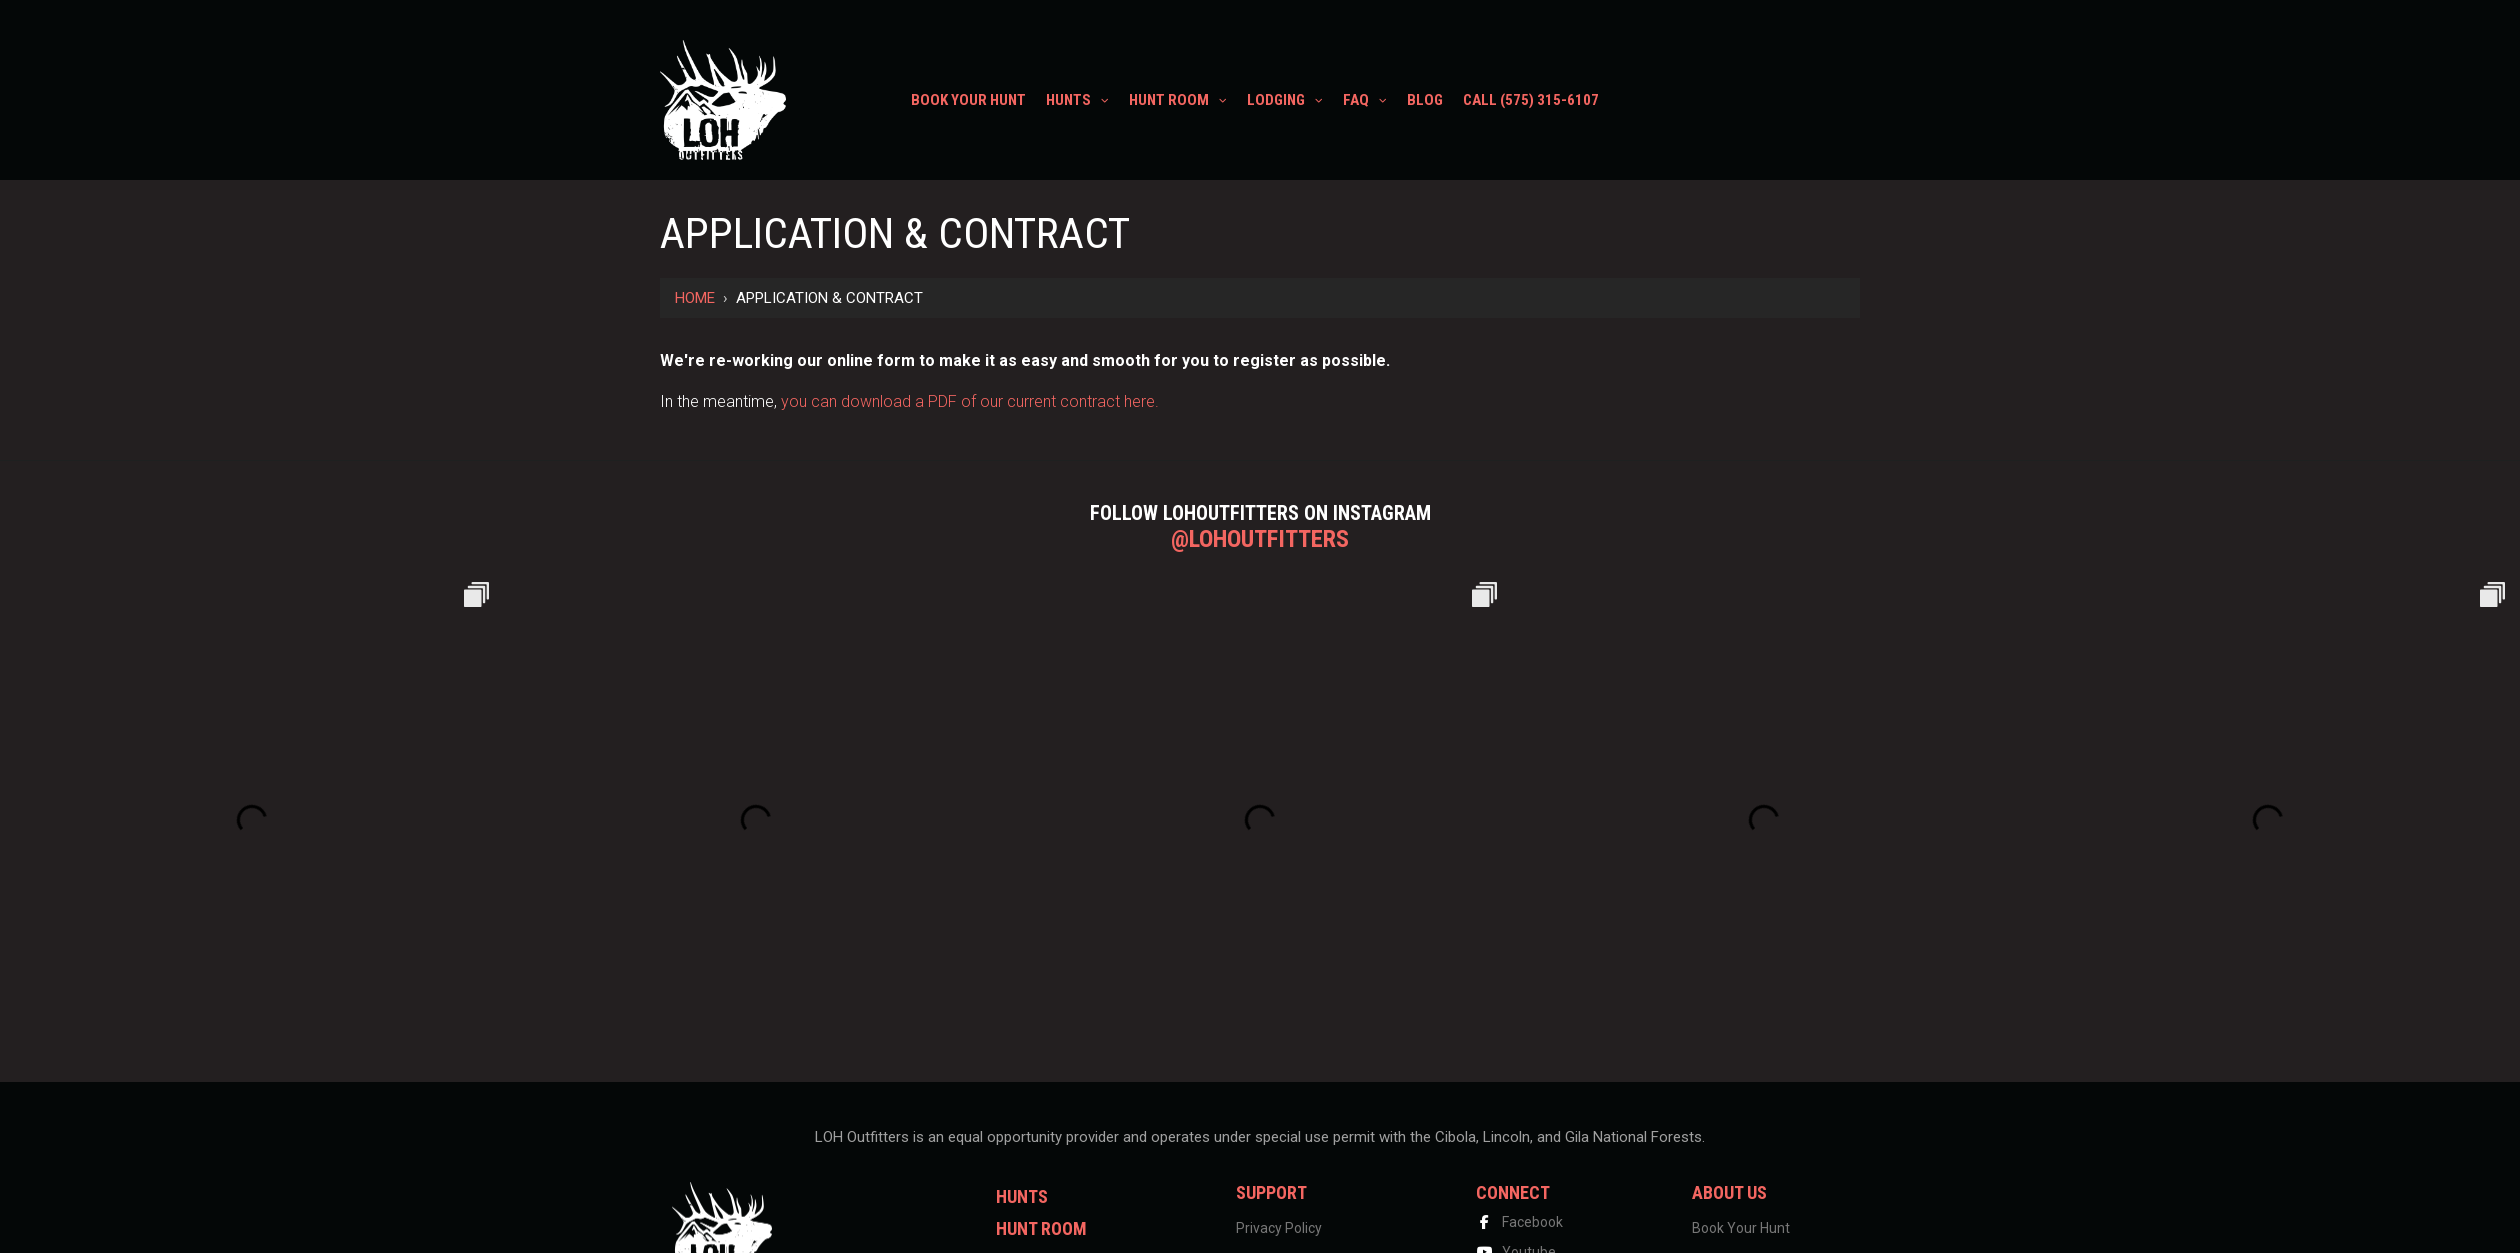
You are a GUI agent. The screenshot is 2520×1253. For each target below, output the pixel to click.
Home (695, 298)
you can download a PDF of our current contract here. (970, 401)
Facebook (1519, 1222)
